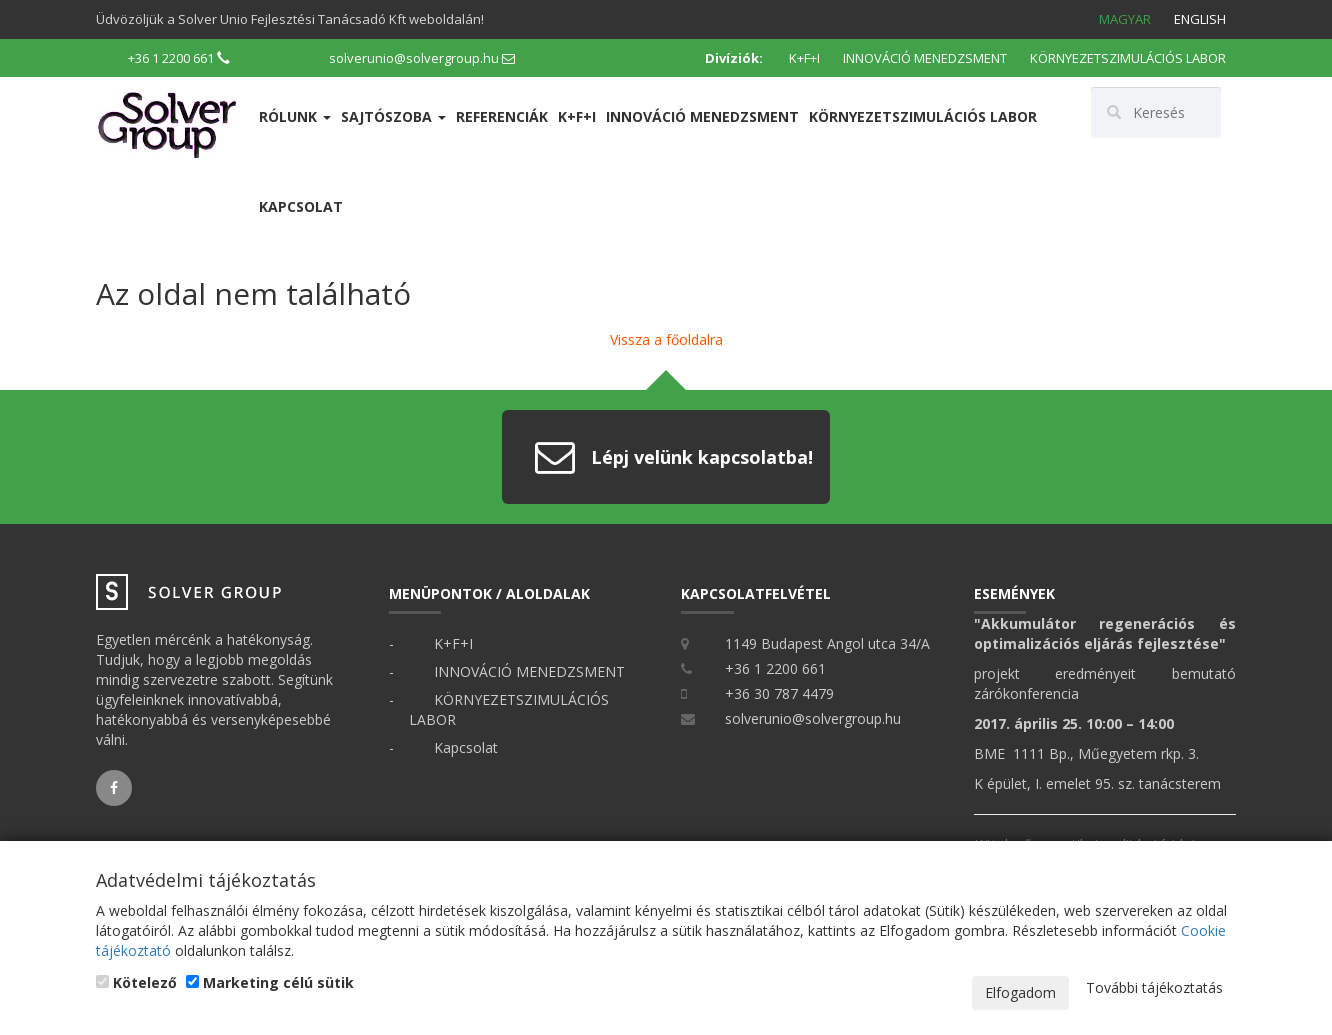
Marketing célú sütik (270, 982)
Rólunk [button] (295, 116)
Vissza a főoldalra (666, 339)
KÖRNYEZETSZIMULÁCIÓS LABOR (1128, 58)
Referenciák (502, 116)
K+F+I (804, 58)
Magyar (1125, 19)
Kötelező (136, 982)
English (1200, 19)
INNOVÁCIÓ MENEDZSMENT (925, 58)
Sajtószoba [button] (393, 116)
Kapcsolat (301, 206)
